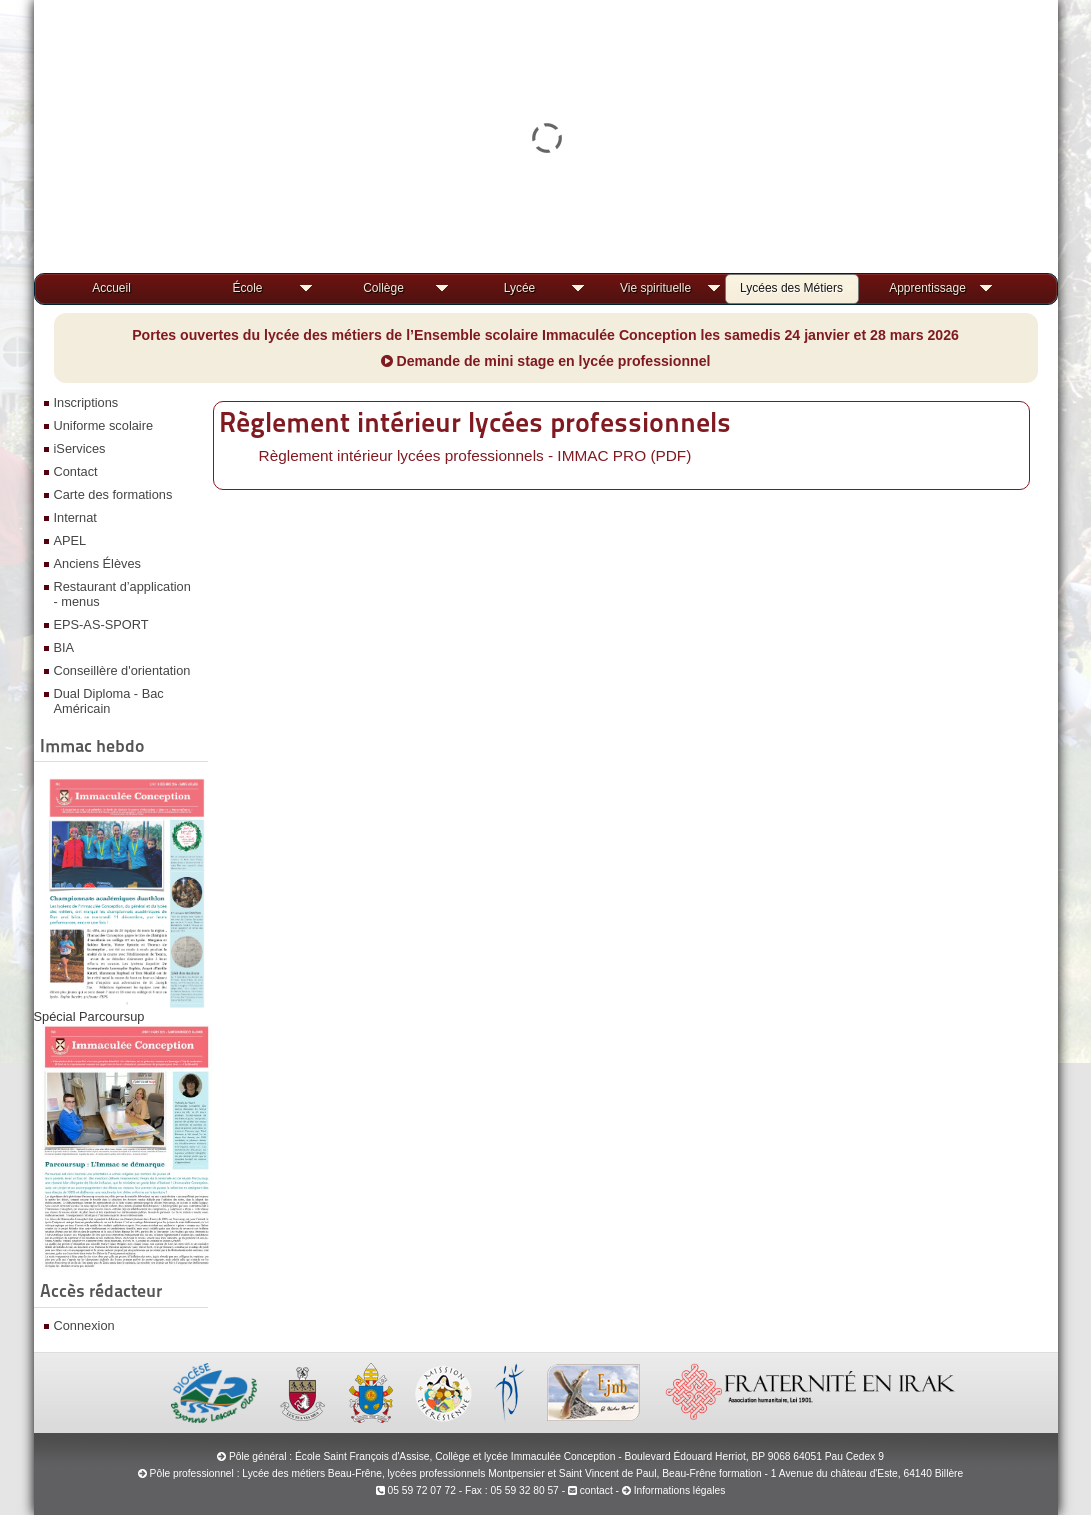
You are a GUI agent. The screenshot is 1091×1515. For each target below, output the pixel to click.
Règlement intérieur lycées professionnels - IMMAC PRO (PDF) (475, 455)
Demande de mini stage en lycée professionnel (546, 361)
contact (590, 1490)
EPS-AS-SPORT (101, 624)
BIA (64, 647)
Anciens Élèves (98, 563)
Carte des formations (113, 494)
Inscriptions (86, 402)
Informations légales (680, 1490)
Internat (75, 517)
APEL (70, 540)
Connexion (84, 1325)
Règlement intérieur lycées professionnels (475, 422)
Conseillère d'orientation (122, 670)
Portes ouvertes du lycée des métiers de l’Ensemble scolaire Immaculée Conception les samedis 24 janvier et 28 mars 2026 (545, 335)
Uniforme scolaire (104, 425)
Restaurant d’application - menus (122, 594)
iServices (80, 448)
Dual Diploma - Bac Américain (109, 701)
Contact (76, 471)
